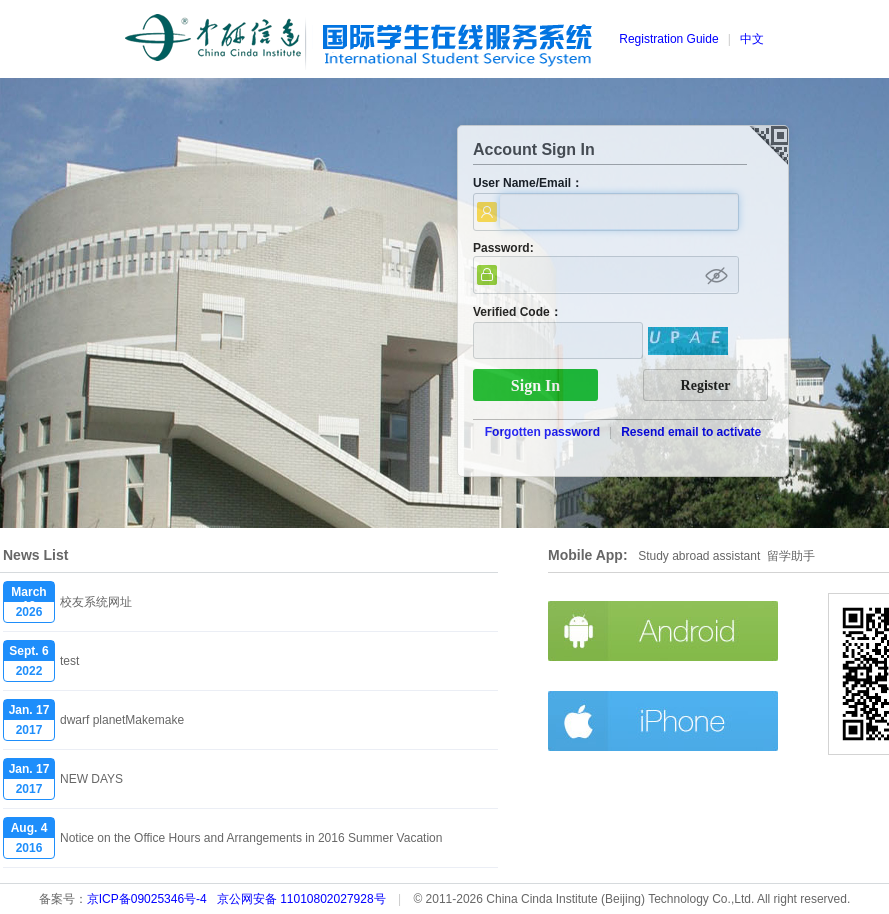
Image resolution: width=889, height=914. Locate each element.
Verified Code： (517, 312)
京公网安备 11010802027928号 (301, 899)
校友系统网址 (96, 602)
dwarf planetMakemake (122, 720)
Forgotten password (542, 432)
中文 (752, 39)
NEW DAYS (91, 779)
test (69, 661)
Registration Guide (668, 39)
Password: (503, 248)
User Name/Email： (528, 183)
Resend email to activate (691, 432)
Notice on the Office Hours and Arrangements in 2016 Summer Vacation (251, 838)
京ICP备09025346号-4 (147, 899)
